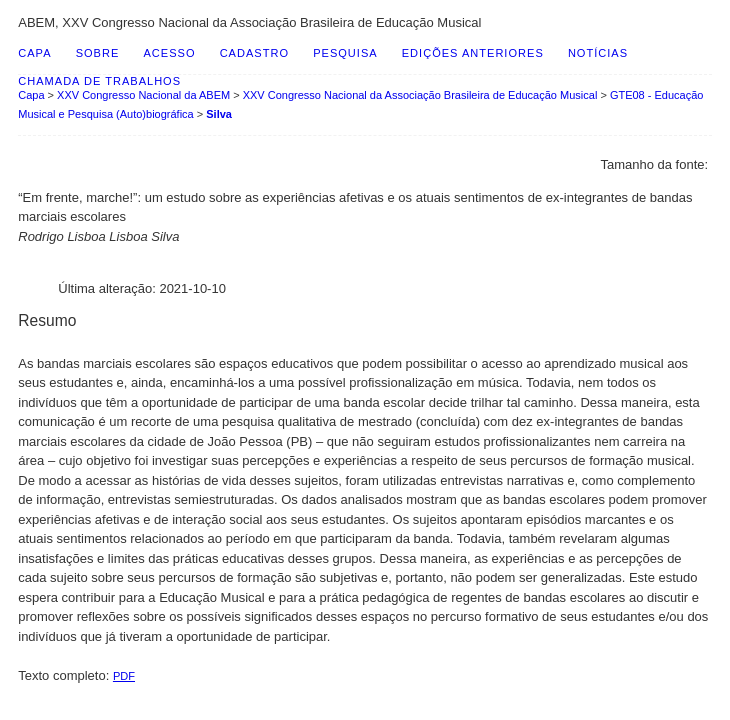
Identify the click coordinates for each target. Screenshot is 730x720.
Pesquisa (345, 53)
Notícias (598, 53)
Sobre (98, 53)
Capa (34, 53)
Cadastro (254, 53)
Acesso (169, 53)
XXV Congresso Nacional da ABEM (143, 95)
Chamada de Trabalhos (99, 81)
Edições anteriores (473, 53)
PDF (124, 676)
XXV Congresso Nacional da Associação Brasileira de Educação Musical (420, 95)
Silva (219, 114)
